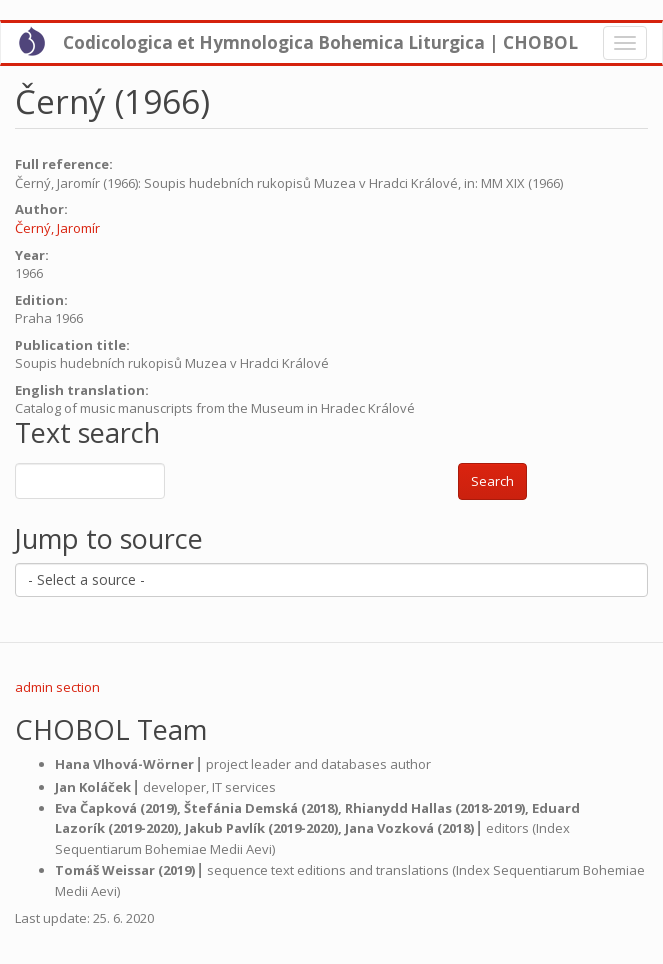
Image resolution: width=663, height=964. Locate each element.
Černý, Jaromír (57, 228)
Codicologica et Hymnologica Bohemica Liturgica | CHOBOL (320, 42)
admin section (57, 687)
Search (492, 481)
